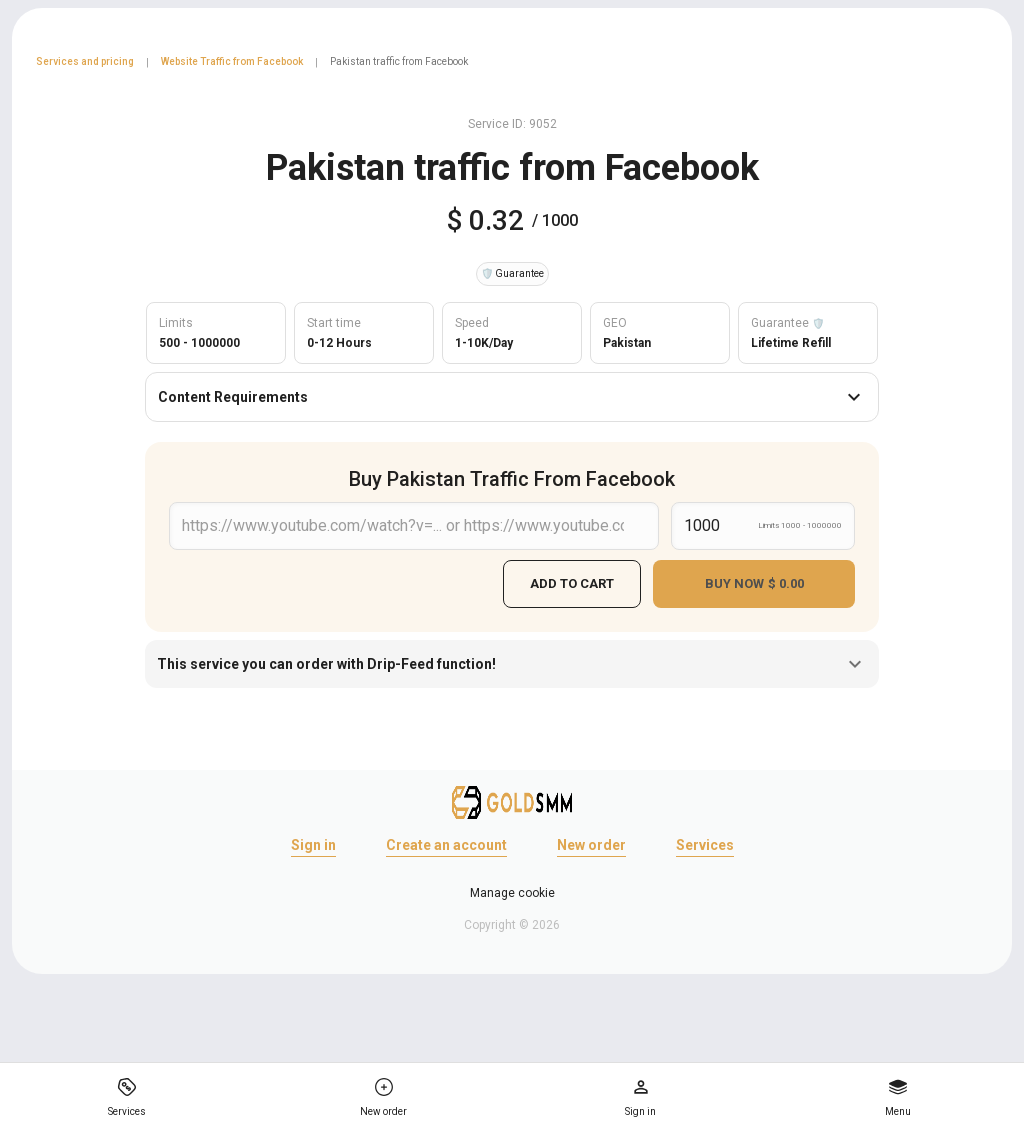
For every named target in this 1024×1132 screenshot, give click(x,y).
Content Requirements (512, 397)
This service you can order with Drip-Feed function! (512, 664)
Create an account (446, 845)
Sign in (313, 845)
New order (591, 845)
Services (705, 845)
